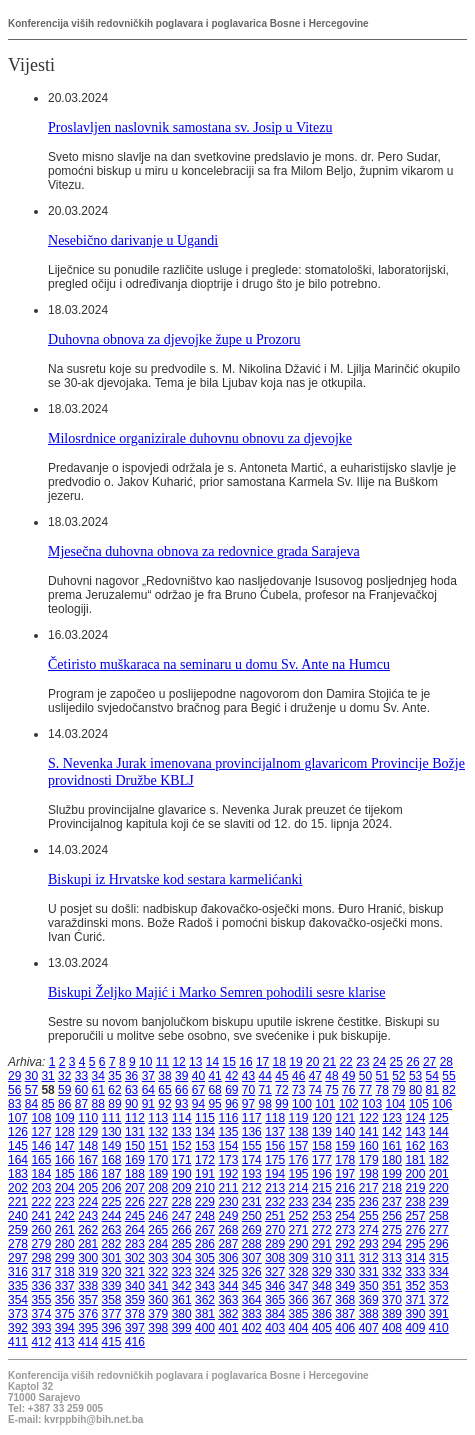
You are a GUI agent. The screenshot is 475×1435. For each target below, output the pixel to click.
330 (345, 1272)
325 (228, 1272)
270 (275, 1230)
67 (198, 1090)
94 (198, 1104)
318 (65, 1272)
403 (275, 1328)
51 (381, 1076)
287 (228, 1244)
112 (135, 1118)
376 (88, 1314)
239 (439, 1202)
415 (112, 1342)
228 (182, 1202)
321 (135, 1272)
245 (135, 1216)
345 (252, 1286)
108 (41, 1118)
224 (88, 1202)
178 (345, 1160)
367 (322, 1300)
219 (415, 1188)
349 (345, 1286)
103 (372, 1104)
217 (369, 1188)
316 (18, 1272)
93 (181, 1104)
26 (412, 1062)
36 (131, 1076)
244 (112, 1216)
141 (369, 1132)
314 (415, 1258)
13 (195, 1062)
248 (205, 1216)
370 (392, 1300)
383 (252, 1314)
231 (252, 1202)
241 (41, 1216)
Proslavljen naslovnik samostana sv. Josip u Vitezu (190, 127)
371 (415, 1300)
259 (18, 1230)
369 (369, 1300)
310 (322, 1258)
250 (252, 1216)
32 (64, 1076)
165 (41, 1160)
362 (205, 1300)
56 (14, 1090)
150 (135, 1146)
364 (252, 1300)
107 (18, 1118)
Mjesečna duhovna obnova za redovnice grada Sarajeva (204, 551)
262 (88, 1230)
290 (299, 1244)
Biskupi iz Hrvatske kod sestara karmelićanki (175, 879)
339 (112, 1286)
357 (88, 1300)
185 (65, 1174)
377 (112, 1314)
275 (392, 1230)
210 (205, 1188)
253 (322, 1216)
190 (182, 1174)
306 (228, 1258)
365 (275, 1300)
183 (18, 1174)
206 (112, 1188)
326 (252, 1272)
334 (439, 1272)
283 (135, 1244)
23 (362, 1062)
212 (252, 1188)
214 (299, 1188)
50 (365, 1076)
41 (214, 1076)
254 (345, 1216)
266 (182, 1230)
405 (322, 1328)
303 (158, 1258)
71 (265, 1090)
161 (392, 1146)
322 (158, 1272)
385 (299, 1314)
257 (415, 1216)
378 (135, 1314)
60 (81, 1090)
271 (299, 1230)
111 (112, 1118)
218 (392, 1188)
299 (65, 1258)
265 (158, 1230)
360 (158, 1300)
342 (182, 1286)
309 (299, 1258)
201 (439, 1174)
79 (398, 1090)
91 (148, 1104)
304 (182, 1258)
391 (439, 1314)
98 (265, 1104)
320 (112, 1272)
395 (88, 1328)
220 (439, 1188)
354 (18, 1300)
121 (345, 1118)
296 (439, 1244)
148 (88, 1146)
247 (182, 1216)
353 (439, 1286)
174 (252, 1160)
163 (439, 1146)
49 (348, 1076)
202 (18, 1188)
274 (369, 1230)
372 (439, 1300)
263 (112, 1230)
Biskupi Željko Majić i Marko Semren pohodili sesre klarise (216, 992)
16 (245, 1062)
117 (252, 1118)
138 (299, 1132)
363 (228, 1300)
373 (18, 1314)
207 (135, 1188)
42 (231, 1076)
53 (415, 1076)
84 (31, 1104)
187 (112, 1174)
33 (81, 1076)
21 (329, 1062)
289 (275, 1244)
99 (281, 1104)
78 (381, 1090)
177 (322, 1160)
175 (275, 1160)
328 (299, 1272)
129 (88, 1132)
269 (252, 1230)
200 (415, 1174)
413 (65, 1342)
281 (88, 1244)
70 (248, 1090)
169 (135, 1160)
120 (322, 1118)
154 (228, 1146)
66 (181, 1090)
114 (182, 1118)
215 (322, 1188)
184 (41, 1174)
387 (345, 1314)
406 (345, 1328)
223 (65, 1202)
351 (392, 1286)
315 (439, 1258)
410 (439, 1328)
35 (114, 1076)
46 (298, 1076)
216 (345, 1188)
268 (228, 1230)
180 (392, 1160)
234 (322, 1202)
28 (446, 1062)
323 (182, 1272)
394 (65, 1328)
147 (65, 1146)
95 (214, 1104)
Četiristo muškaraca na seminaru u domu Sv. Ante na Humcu (219, 664)
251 (275, 1216)
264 (135, 1230)
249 (228, 1216)
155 (252, 1146)
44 (265, 1076)
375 (65, 1314)
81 (432, 1090)
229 (205, 1202)
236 (369, 1202)
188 (135, 1174)
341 (158, 1286)
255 (369, 1216)
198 (369, 1174)
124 (415, 1118)
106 (442, 1104)
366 (299, 1300)
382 (228, 1314)
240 (18, 1216)
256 (392, 1216)
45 (281, 1076)
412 (41, 1342)
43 (248, 1076)
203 (41, 1188)
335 (18, 1286)
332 (392, 1272)
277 (439, 1230)
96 (231, 1104)
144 (439, 1132)
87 (81, 1104)
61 (98, 1090)
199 (392, 1174)
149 (112, 1146)
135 (228, 1132)
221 (18, 1202)
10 (145, 1062)
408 (392, 1328)
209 (182, 1188)
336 (41, 1286)
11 (162, 1062)
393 (41, 1328)
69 (231, 1090)
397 (135, 1328)
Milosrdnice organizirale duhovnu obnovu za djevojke (200, 438)
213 (275, 1188)
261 (65, 1230)
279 (41, 1244)
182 (439, 1160)
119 (299, 1118)
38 (164, 1076)
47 (315, 1076)
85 (47, 1104)
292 (345, 1244)
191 (205, 1174)
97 (248, 1104)
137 (275, 1132)
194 (275, 1174)
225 (112, 1202)
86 (64, 1104)
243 (88, 1216)
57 (31, 1090)
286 (205, 1244)
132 (158, 1132)
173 (228, 1160)
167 (88, 1160)
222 (41, 1202)
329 (322, 1272)
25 (396, 1062)
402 (252, 1328)
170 (158, 1160)
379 (158, 1314)
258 (439, 1216)
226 (135, 1202)
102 (349, 1104)
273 (345, 1230)
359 (135, 1300)
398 (158, 1328)
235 (345, 1202)
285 (182, 1244)
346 (275, 1286)
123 (392, 1118)
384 (275, 1314)
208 (158, 1188)
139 (322, 1132)
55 (448, 1076)
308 (275, 1258)
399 (182, 1328)
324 (205, 1272)
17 (262, 1062)
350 (369, 1286)
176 (299, 1160)
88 (98, 1104)
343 (205, 1286)
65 (164, 1090)
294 (392, 1244)
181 (415, 1160)
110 (88, 1118)
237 (392, 1202)
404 (299, 1328)
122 (369, 1118)
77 (365, 1090)
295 (415, 1244)
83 (14, 1104)
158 (322, 1146)
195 (299, 1174)
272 (322, 1230)
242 (65, 1216)
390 (415, 1314)
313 (392, 1258)
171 (182, 1160)
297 (18, 1258)
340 (135, 1286)
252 (299, 1216)
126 (18, 1132)
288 (252, 1244)
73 (298, 1090)
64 (148, 1090)
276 (415, 1230)
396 (112, 1328)
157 (299, 1146)
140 (345, 1132)
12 (178, 1062)
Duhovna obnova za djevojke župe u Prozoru (174, 339)
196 (322, 1174)
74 (315, 1090)
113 (158, 1118)
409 (415, 1328)
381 (205, 1314)
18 (279, 1062)
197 (345, 1174)
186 (88, 1174)
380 (182, 1314)
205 (88, 1188)
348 (322, 1286)
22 (345, 1062)
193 (252, 1174)
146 (41, 1146)
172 (205, 1160)
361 (182, 1300)
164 (18, 1160)
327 (275, 1272)
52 (398, 1076)
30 (31, 1076)
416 (135, 1342)
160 (369, 1146)
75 (331, 1090)
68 (214, 1090)
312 (369, 1258)
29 (14, 1076)
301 (112, 1258)
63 (131, 1090)
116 (228, 1118)
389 (392, 1314)
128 (65, 1132)
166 (65, 1160)
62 (114, 1090)
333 (415, 1272)
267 (205, 1230)
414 (88, 1342)
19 (295, 1062)
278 (18, 1244)
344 (228, 1286)
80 (415, 1090)
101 (325, 1104)
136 (252, 1132)
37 (148, 1076)
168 (112, 1160)
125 (439, 1118)
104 (395, 1104)
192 (228, 1174)
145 (18, 1146)
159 (345, 1146)
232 (275, 1202)
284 (158, 1244)
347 (299, 1286)
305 (205, 1258)
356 (65, 1300)
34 (98, 1076)
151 (158, 1146)
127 (41, 1132)
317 (41, 1272)
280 (65, 1244)
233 (299, 1202)
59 (64, 1090)
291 (322, 1244)
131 (135, 1132)
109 (65, 1118)
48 (331, 1076)
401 (228, 1328)
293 (369, 1244)
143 (415, 1132)
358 (112, 1300)
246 (158, 1216)
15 (229, 1062)
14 (212, 1062)
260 (41, 1230)
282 (112, 1244)
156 (275, 1146)
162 (415, 1146)
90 (131, 1104)
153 (205, 1146)
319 (88, 1272)
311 (345, 1258)
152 (182, 1146)
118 (275, 1118)
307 (252, 1258)
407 (369, 1328)
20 (312, 1062)
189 (158, 1174)
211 (228, 1188)
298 (41, 1258)
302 (135, 1258)
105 (419, 1104)
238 (415, 1202)
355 (41, 1300)
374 (41, 1314)
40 (198, 1076)
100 (302, 1104)
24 (379, 1062)
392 (18, 1328)
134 (205, 1132)
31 (47, 1076)
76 (348, 1090)
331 (369, 1272)
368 (345, 1300)
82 (448, 1090)
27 (429, 1062)
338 (88, 1286)
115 (205, 1118)
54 (432, 1076)
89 (114, 1104)
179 (369, 1160)
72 (281, 1090)
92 (164, 1104)
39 (181, 1076)
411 (18, 1342)
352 (415, 1286)
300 (88, 1258)
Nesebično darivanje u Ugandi (133, 240)
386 (322, 1314)
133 (182, 1132)
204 (65, 1188)
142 (392, 1132)
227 (158, 1202)
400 (205, 1328)
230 (228, 1202)
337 (65, 1286)
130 (112, 1132)
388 (369, 1314)
